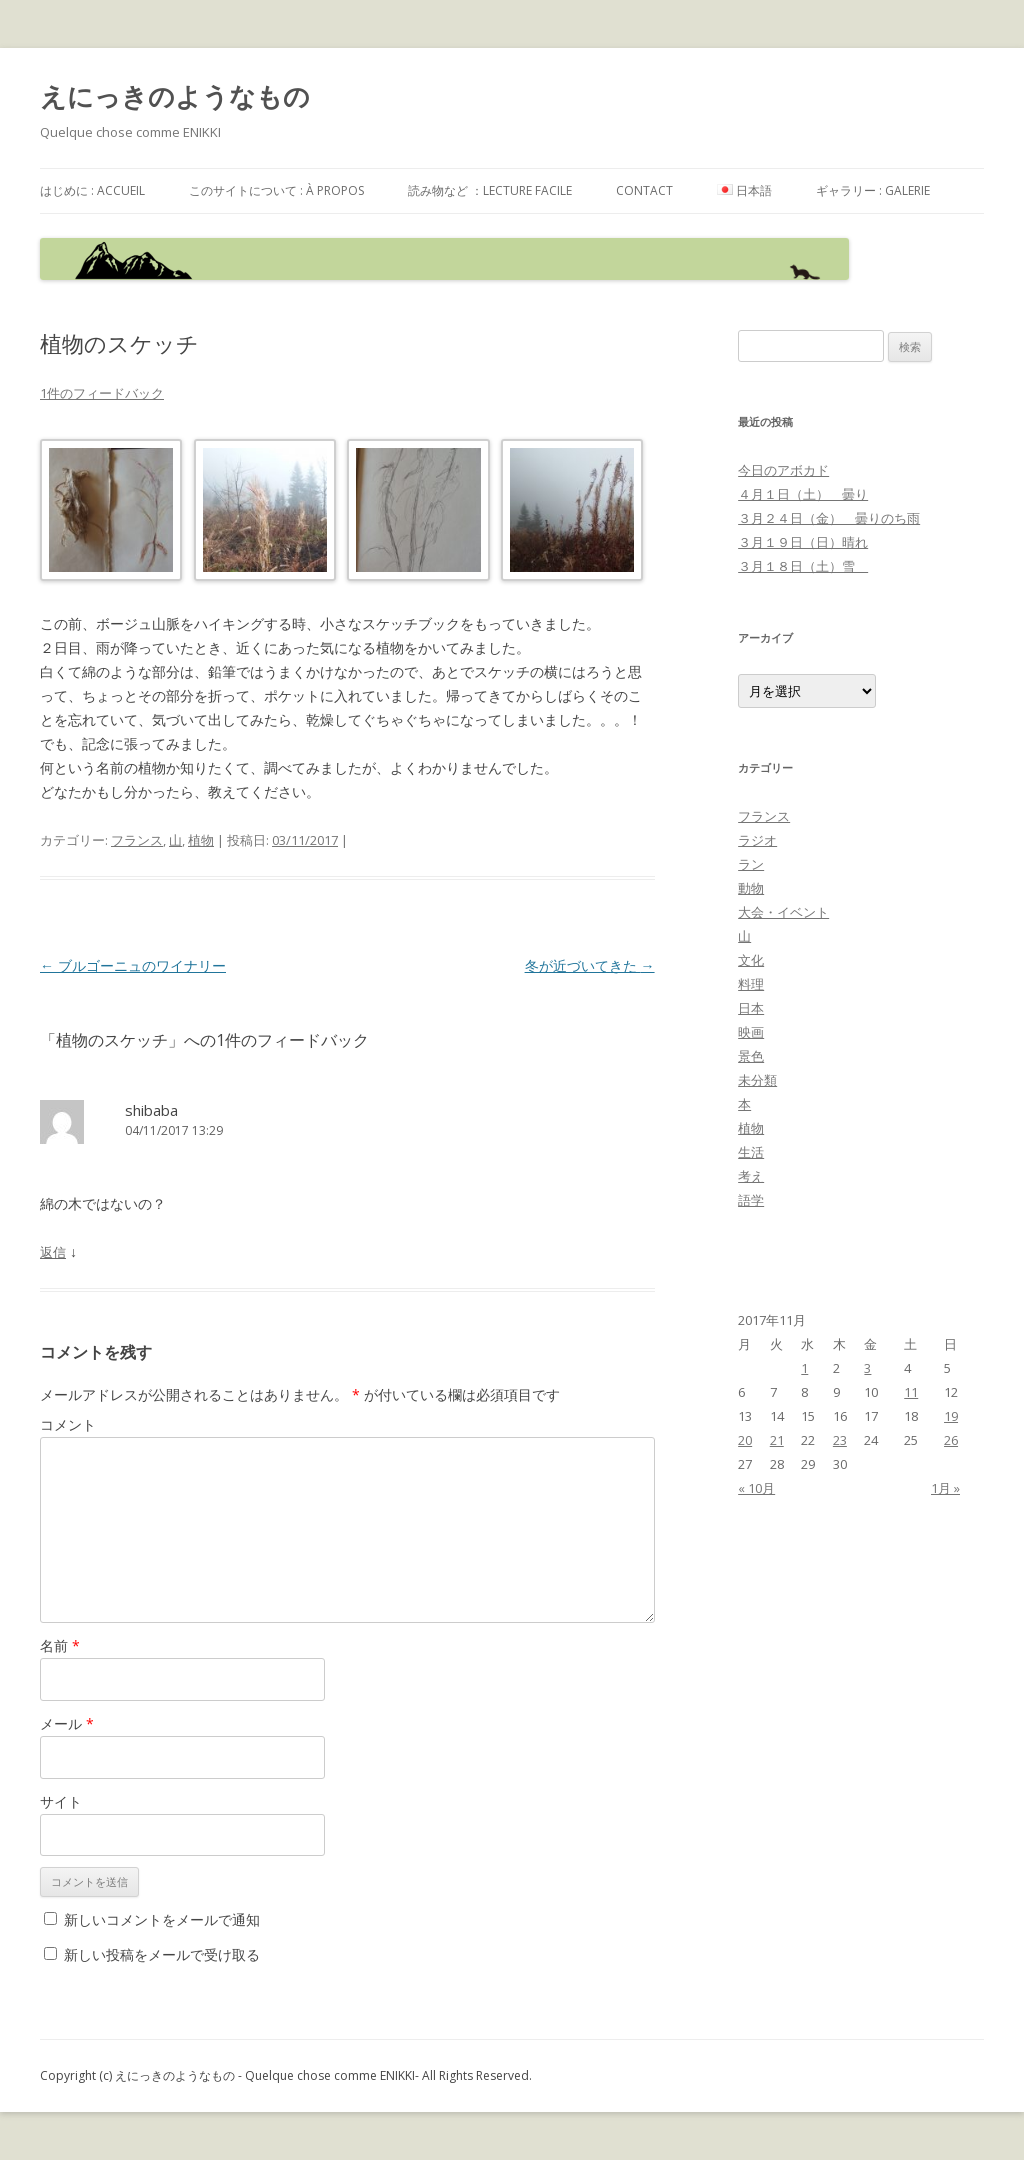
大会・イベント (783, 912)
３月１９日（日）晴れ (803, 542)
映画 (751, 1032)
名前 (60, 1645)
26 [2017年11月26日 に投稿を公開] (951, 1440)
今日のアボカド (783, 470)
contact (644, 190)
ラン (751, 864)
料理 (751, 984)
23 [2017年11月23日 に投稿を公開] (840, 1440)
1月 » (945, 1488)
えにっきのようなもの (175, 96)
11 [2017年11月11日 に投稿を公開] (911, 1392)
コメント (68, 1424)
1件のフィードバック (102, 393)
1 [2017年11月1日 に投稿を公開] (804, 1368)
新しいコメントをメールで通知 (162, 1919)
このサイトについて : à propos (276, 190)
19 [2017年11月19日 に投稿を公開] (951, 1416)
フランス (137, 840)
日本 (751, 1008)
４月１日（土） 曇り (803, 494)
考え (751, 1176)
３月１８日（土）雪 (803, 566)
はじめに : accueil (92, 190)
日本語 (744, 190)
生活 (751, 1152)
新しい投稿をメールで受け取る (162, 1954)
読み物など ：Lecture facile (490, 190)
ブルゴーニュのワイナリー (133, 965)
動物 (751, 888)
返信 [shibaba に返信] (53, 1252)
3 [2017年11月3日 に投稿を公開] (867, 1368)
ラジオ (757, 840)
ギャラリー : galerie (873, 190)
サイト (61, 1801)
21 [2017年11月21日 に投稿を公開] (777, 1440)
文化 (751, 960)
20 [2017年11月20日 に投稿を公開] (745, 1440)
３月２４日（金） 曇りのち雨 (829, 518)
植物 (201, 840)
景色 (751, 1056)
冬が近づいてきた (590, 965)
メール (67, 1723)
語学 (751, 1200)
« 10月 (756, 1488)
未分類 (757, 1080)
